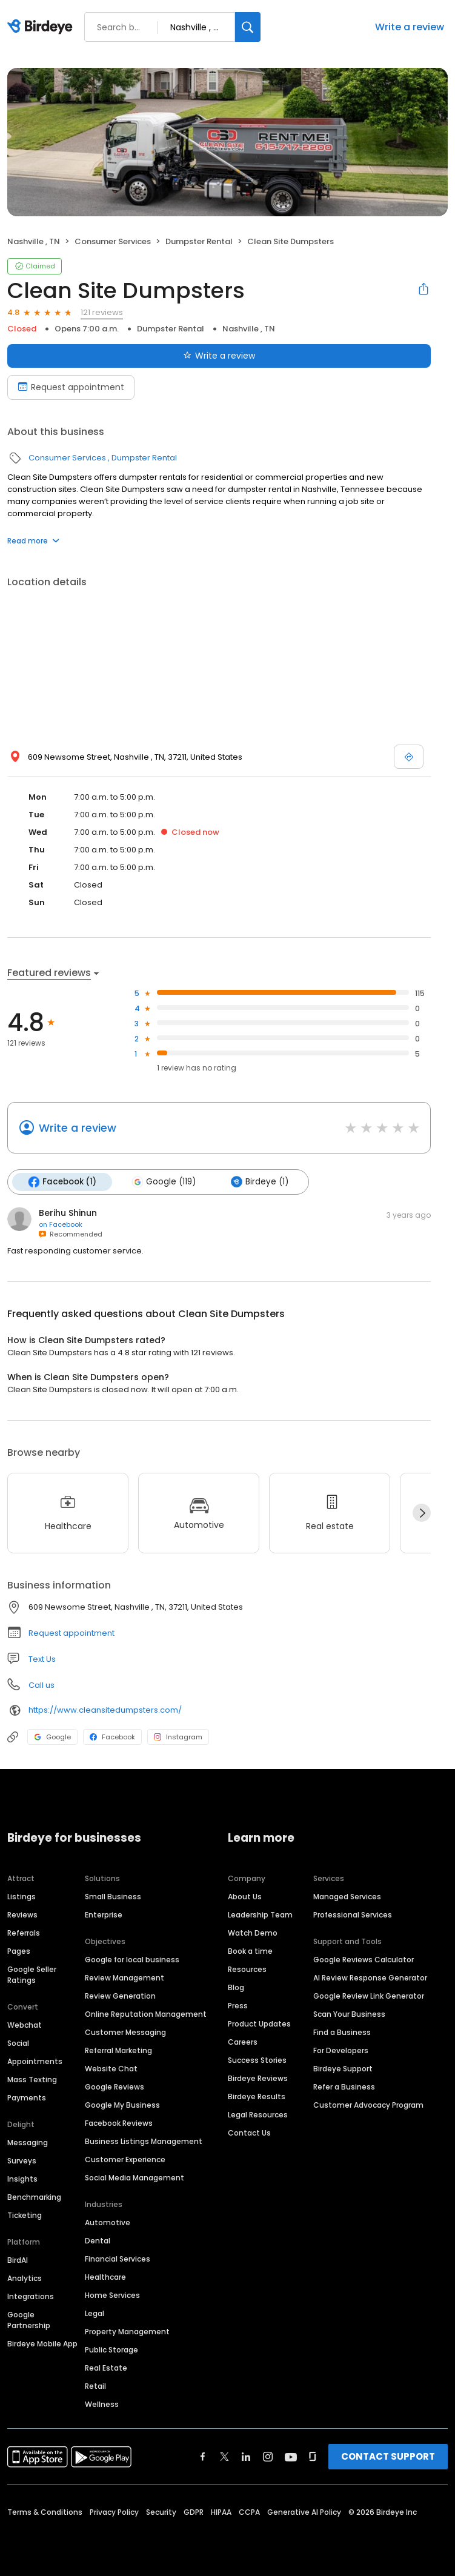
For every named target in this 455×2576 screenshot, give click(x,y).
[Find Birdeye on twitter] (224, 2456)
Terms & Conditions (44, 2512)
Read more (33, 541)
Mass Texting (32, 2079)
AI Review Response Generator (370, 1978)
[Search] (248, 27)
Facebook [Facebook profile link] (112, 1737)
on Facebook (60, 1224)
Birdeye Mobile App (42, 2344)
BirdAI (17, 2260)
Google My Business (122, 2105)
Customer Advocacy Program (368, 2105)
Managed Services (347, 1896)
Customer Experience (125, 2159)
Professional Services (352, 1915)
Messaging (27, 2142)
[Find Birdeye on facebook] (203, 2456)
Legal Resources (258, 2115)
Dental (97, 2241)
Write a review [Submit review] (219, 356)
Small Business (113, 1896)
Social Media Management (134, 2178)
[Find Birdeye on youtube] (291, 2456)
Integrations (30, 2296)
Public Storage (111, 2350)
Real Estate (106, 2368)
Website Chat (111, 2068)
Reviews (22, 1915)
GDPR (194, 2512)
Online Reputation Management (146, 2014)
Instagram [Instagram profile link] (178, 1737)
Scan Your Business (349, 2014)
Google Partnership (28, 2320)
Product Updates (259, 2024)
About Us (245, 1896)
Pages (18, 1951)
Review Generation (120, 1996)
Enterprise (103, 1915)
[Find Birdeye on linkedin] (246, 2456)
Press (238, 2005)
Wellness (102, 2404)
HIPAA (221, 2512)
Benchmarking (34, 2197)
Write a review (409, 27)
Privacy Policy (114, 2512)
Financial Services (117, 2259)
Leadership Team (260, 1915)
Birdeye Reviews (258, 2078)
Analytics (24, 2278)
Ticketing (24, 2215)
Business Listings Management (143, 2141)
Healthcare (105, 2277)
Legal (94, 2313)
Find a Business (342, 2032)
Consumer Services (113, 241)
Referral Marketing (118, 2050)
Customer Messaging (125, 2032)
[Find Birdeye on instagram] (268, 2456)
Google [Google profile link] (52, 1737)
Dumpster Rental (199, 241)
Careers (242, 2042)
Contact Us (249, 2133)
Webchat (24, 2025)
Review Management (124, 1978)
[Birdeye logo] (42, 27)
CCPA (249, 2512)
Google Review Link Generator (368, 1996)
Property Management (127, 2331)
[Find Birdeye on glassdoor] (312, 2456)
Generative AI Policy (304, 2512)
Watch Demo (252, 1933)
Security (161, 2512)
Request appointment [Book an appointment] (71, 387)
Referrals (23, 1933)
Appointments (34, 2061)
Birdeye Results (256, 2096)
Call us (41, 1685)
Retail (95, 2386)
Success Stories (257, 2060)
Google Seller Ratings (31, 1974)
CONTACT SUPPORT (388, 2456)
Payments (26, 2098)
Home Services (112, 2295)
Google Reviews (114, 2087)
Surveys (21, 2161)
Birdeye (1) (259, 1182)
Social (18, 2043)
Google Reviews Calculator (363, 1959)
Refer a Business (344, 2087)
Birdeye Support (343, 2068)
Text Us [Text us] (42, 1659)
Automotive (107, 2222)
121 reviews (102, 312)
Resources (247, 1969)
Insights (22, 2179)
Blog (236, 1987)
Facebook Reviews (119, 2123)
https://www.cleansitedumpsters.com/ (105, 1710)
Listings (21, 1896)
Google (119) (163, 1182)
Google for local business (132, 1959)
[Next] (422, 1513)
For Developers (340, 2050)
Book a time (250, 1951)
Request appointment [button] (71, 1633)
